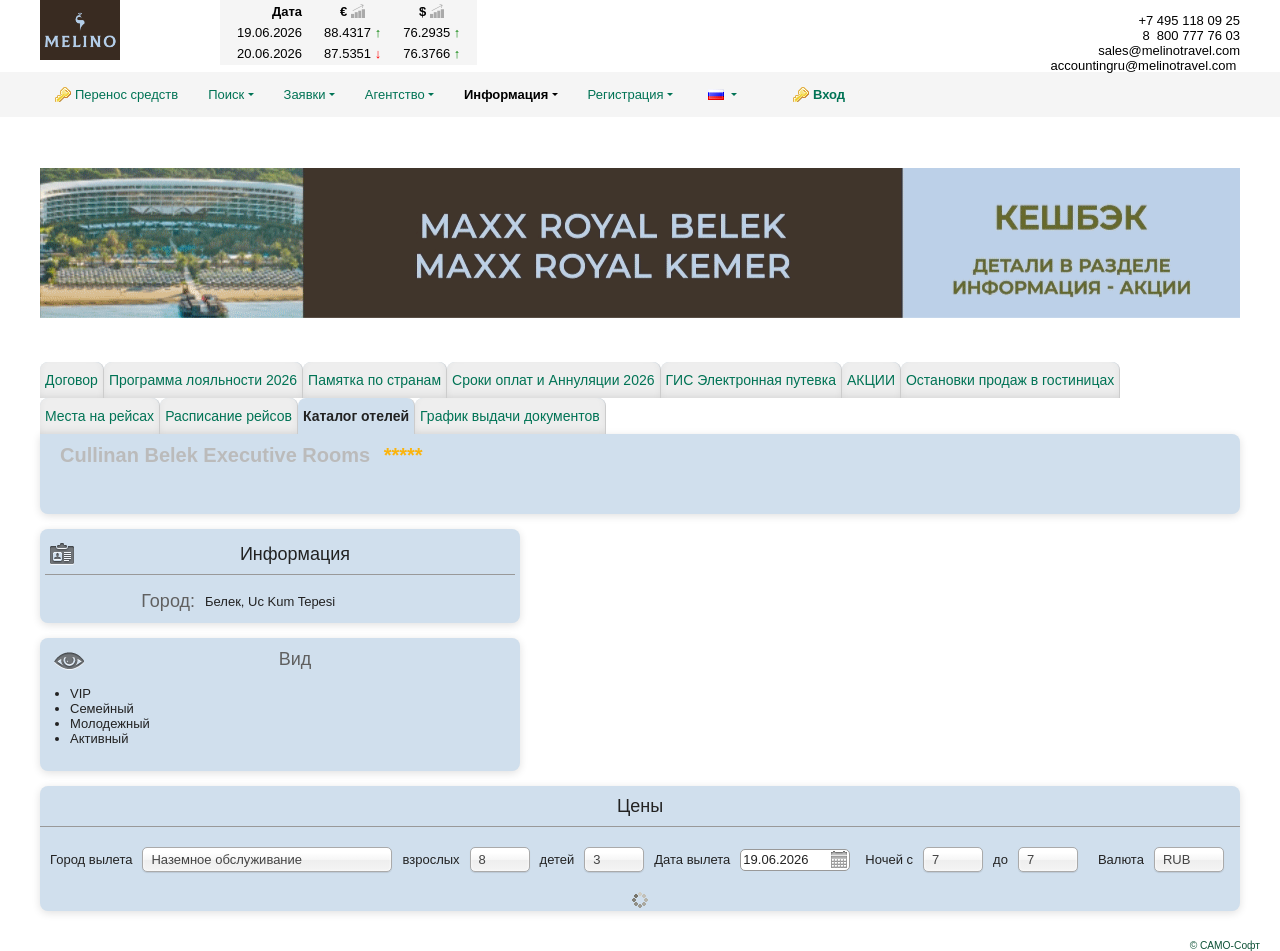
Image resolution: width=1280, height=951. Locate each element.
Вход (829, 94)
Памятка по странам (374, 380)
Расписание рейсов (228, 416)
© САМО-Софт (1225, 945)
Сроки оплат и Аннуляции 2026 (553, 380)
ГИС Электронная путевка (751, 380)
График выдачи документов (510, 416)
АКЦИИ (871, 380)
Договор (71, 380)
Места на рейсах (99, 416)
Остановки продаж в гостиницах (1010, 380)
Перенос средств (126, 94)
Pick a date (838, 859)
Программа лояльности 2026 (203, 380)
